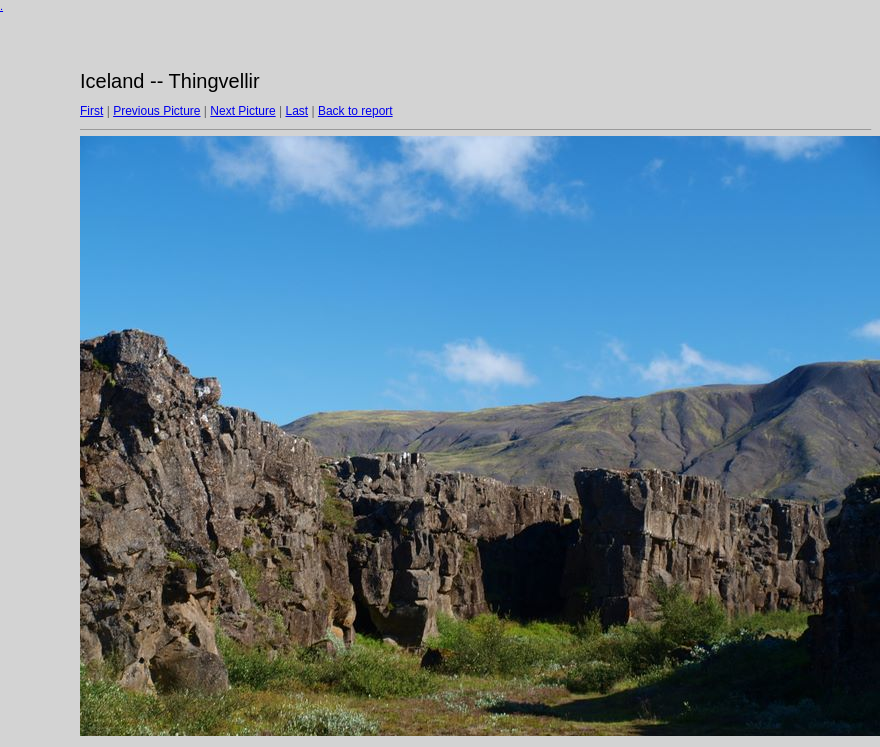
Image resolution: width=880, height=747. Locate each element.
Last (296, 111)
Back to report (355, 111)
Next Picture (242, 111)
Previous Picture (156, 111)
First (91, 111)
